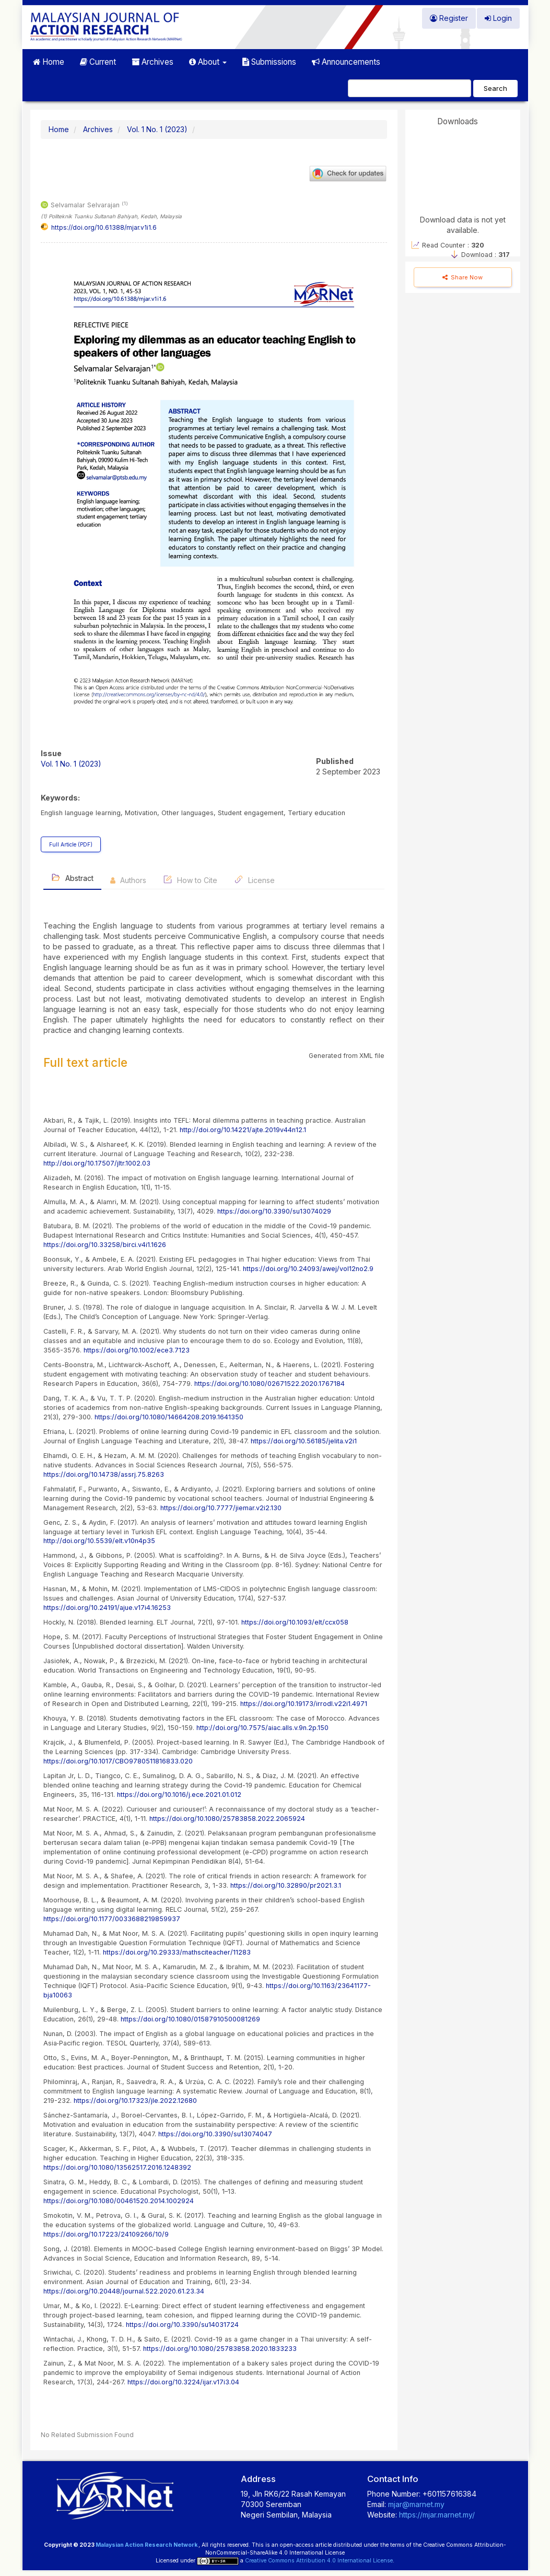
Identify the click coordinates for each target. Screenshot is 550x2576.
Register (449, 18)
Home (48, 62)
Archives (152, 62)
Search (495, 88)
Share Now (462, 277)
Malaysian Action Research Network (146, 2545)
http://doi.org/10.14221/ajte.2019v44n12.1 (243, 1130)
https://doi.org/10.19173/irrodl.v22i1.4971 (303, 1704)
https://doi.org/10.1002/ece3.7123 (137, 1350)
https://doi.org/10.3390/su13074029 (274, 1211)
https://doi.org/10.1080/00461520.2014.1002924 (118, 2201)
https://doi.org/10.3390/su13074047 (215, 2134)
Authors (128, 880)
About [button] (208, 62)
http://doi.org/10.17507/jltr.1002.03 (96, 1163)
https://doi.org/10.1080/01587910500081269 (190, 2019)
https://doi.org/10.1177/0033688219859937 (111, 1919)
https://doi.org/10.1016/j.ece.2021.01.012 (179, 1794)
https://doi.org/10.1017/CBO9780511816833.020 (118, 1761)
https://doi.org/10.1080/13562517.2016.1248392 (117, 2167)
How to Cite (190, 880)
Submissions (269, 62)
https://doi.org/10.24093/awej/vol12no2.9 (308, 1269)
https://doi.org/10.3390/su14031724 (182, 2324)
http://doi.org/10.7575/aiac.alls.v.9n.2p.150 (262, 1728)
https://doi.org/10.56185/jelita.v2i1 (304, 1441)
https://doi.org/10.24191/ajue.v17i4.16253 (107, 1608)
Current (98, 62)
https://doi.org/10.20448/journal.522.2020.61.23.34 (123, 2291)
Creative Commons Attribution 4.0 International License (319, 2560)
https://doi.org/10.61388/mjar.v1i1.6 (104, 227)
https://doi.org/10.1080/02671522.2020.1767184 (269, 1383)
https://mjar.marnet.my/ (436, 2514)
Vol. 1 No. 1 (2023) (157, 129)
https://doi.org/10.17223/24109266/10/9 (106, 2234)
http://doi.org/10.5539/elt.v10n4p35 (99, 1541)
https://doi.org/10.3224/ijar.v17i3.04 (183, 2382)
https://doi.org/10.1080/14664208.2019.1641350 (169, 1417)
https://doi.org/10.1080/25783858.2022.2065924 (227, 1818)
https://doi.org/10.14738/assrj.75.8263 (103, 1474)
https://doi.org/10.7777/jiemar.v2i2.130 (221, 1508)
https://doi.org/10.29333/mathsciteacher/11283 (177, 1952)
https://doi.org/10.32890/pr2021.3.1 (285, 1885)
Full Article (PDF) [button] (70, 844)
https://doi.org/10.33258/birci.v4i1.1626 (104, 1245)
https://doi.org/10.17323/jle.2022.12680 (135, 2100)
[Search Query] (409, 88)
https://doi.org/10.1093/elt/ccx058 (294, 1622)
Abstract (72, 878)
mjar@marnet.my (416, 2504)
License (254, 880)
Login (498, 18)
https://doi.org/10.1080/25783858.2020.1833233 (220, 2348)
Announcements (346, 62)
